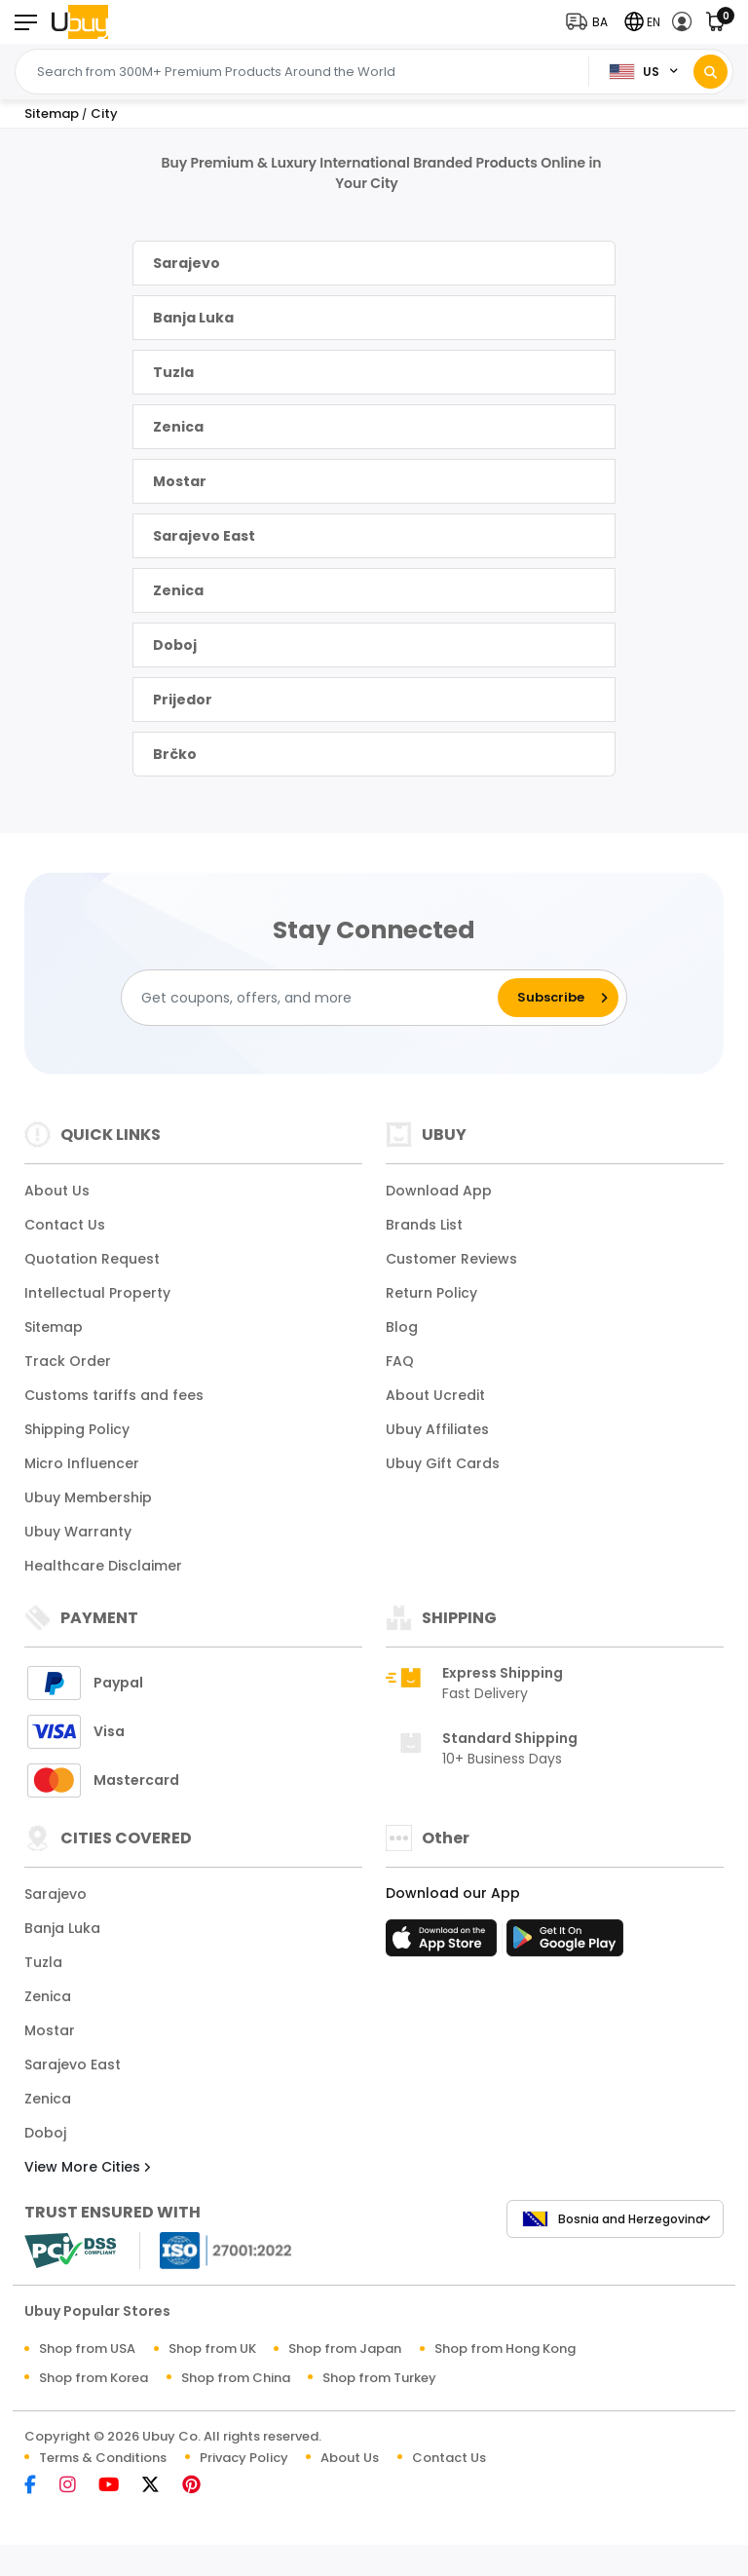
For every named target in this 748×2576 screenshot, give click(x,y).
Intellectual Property (97, 1293)
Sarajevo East (204, 536)
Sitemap (53, 1327)
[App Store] (444, 1943)
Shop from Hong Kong (505, 2348)
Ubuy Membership (88, 1497)
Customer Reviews (451, 1259)
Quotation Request (92, 1259)
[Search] (710, 72)
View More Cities (87, 2167)
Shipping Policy (77, 1429)
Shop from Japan (344, 2348)
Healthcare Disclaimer (103, 1565)
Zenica (178, 426)
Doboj (175, 645)
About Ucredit (435, 1395)
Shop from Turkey (379, 2377)
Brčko (175, 754)
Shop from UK (212, 2348)
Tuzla (173, 372)
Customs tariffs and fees (114, 1395)
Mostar (179, 481)
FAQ (400, 1361)
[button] (591, 22)
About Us (57, 1190)
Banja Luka (193, 317)
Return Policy (431, 1293)
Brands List (424, 1224)
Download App (439, 1190)
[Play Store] (564, 1943)
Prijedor (182, 699)
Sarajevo (186, 263)
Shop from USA (87, 2348)
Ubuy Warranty (77, 1531)
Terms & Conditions (103, 2457)
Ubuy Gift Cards (443, 1463)
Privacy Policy (244, 2457)
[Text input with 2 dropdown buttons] (307, 72)
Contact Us (64, 1224)
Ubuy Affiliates (437, 1429)
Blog (402, 1327)
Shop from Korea (93, 2377)
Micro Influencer (81, 1463)
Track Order (67, 1361)
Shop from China (235, 2377)
